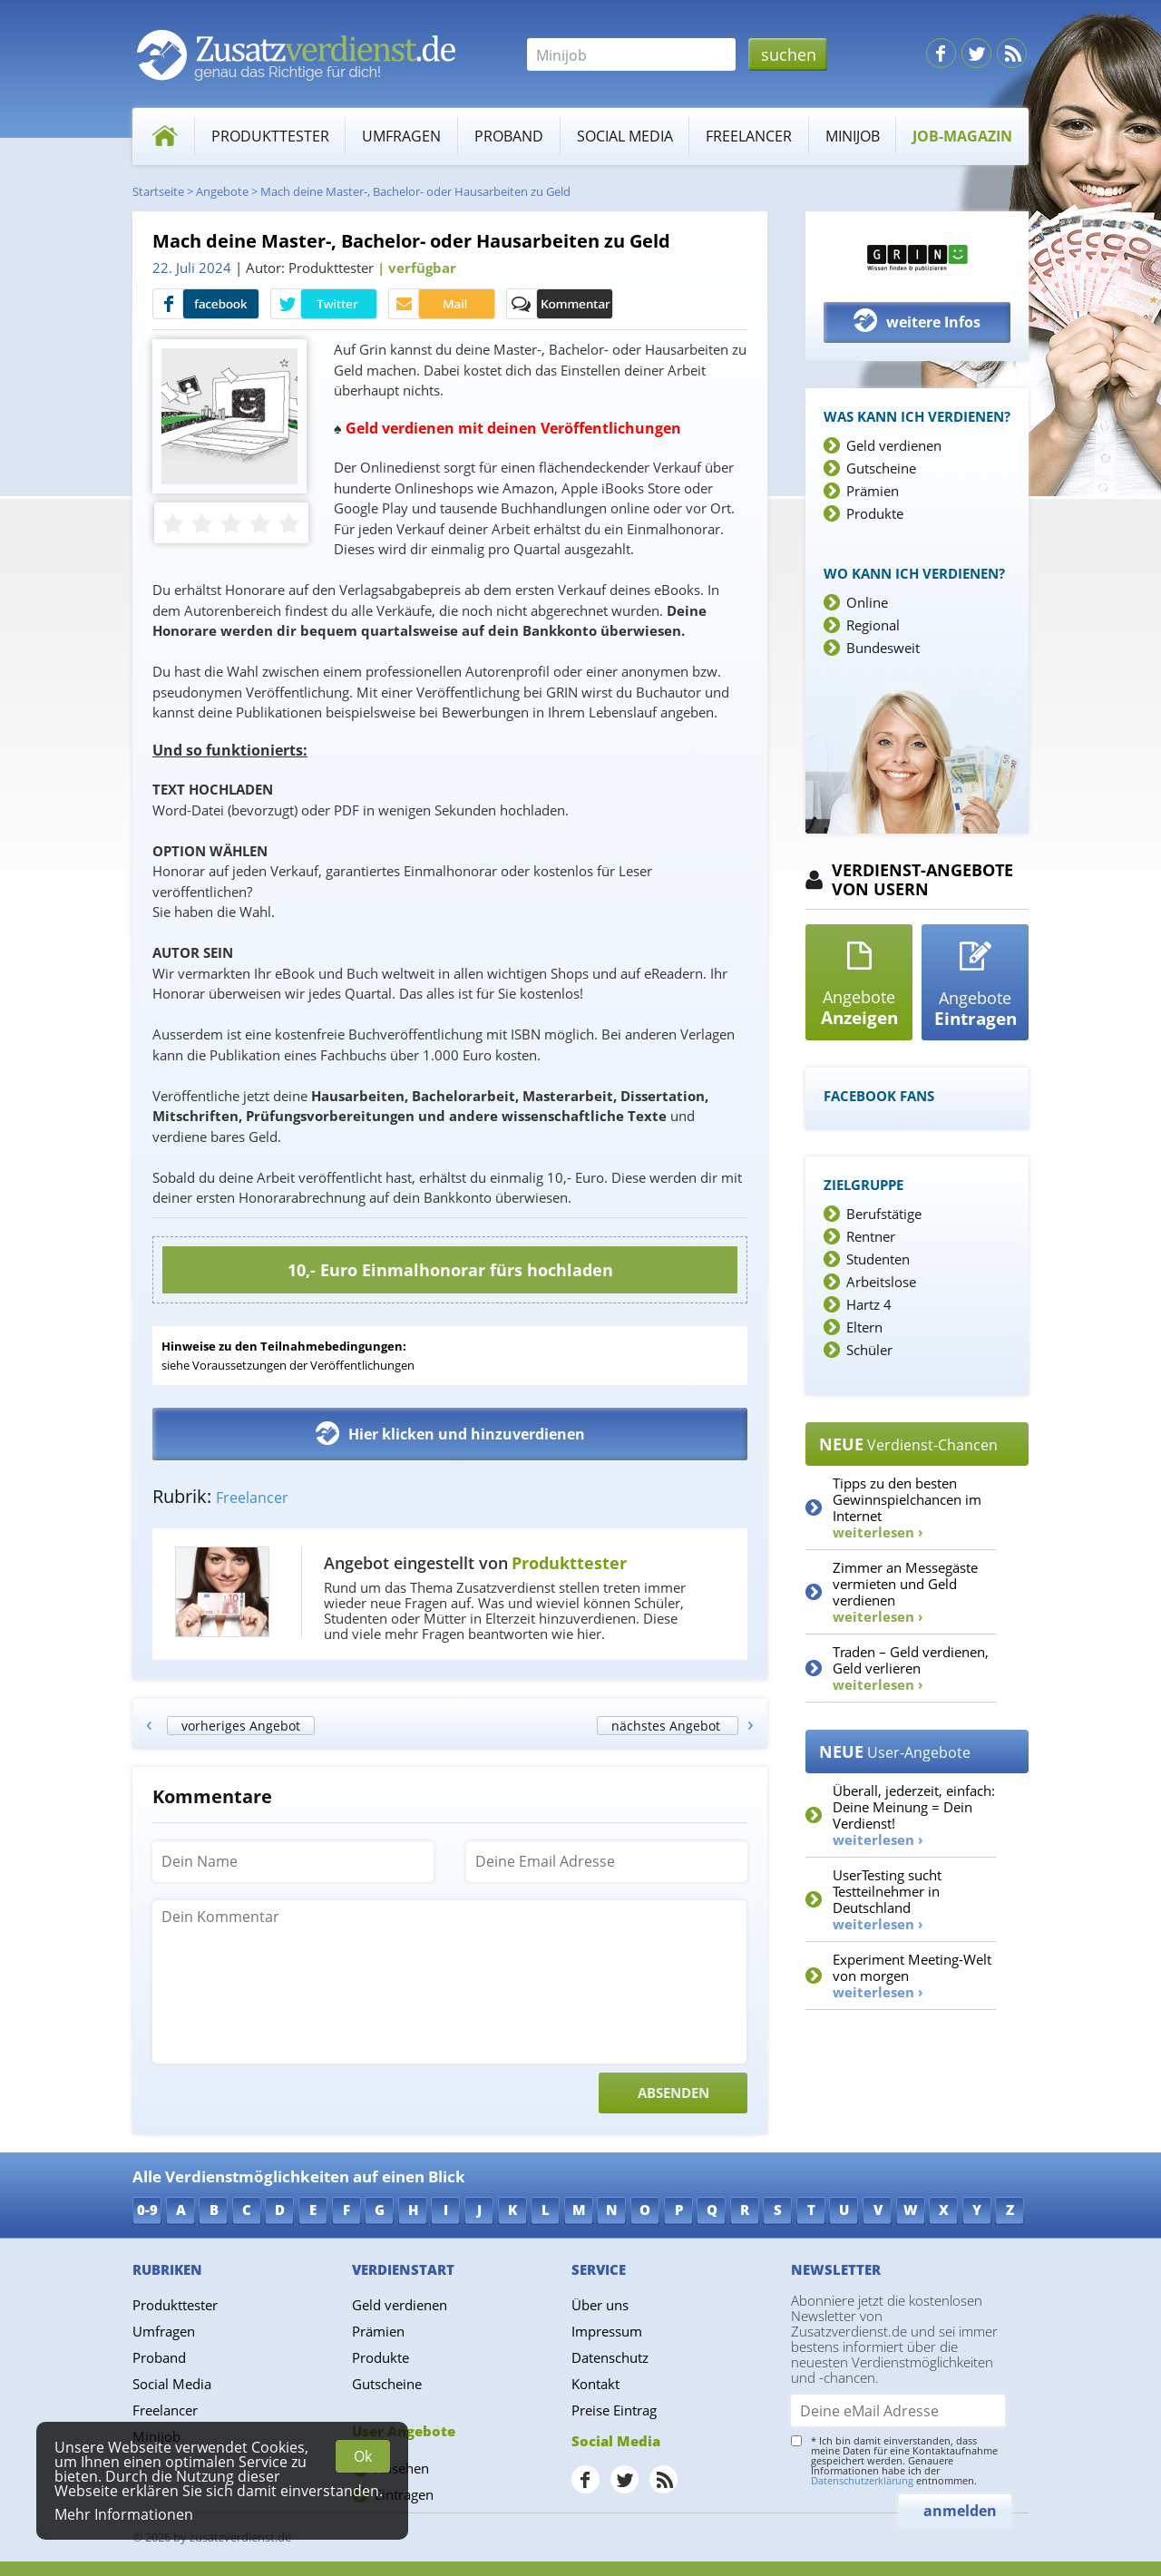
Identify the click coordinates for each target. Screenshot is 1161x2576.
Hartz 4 (869, 1304)
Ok (363, 2456)
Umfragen (401, 136)
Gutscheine (881, 468)
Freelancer (749, 136)
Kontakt (595, 2384)
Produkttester (270, 136)
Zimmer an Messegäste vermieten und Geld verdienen (905, 1592)
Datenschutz (610, 2357)
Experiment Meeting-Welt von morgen (912, 1975)
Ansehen (402, 2468)
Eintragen (404, 2494)
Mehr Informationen (123, 2514)
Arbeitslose (881, 1282)
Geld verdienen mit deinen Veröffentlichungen (513, 428)
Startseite (158, 191)
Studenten (878, 1259)
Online (867, 602)
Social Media (625, 136)
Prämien (872, 491)
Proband (508, 136)
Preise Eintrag (614, 2410)
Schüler (869, 1350)
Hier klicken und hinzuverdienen (450, 1433)
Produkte (874, 513)
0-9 (147, 2209)
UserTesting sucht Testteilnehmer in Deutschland (887, 1899)
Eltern (864, 1327)
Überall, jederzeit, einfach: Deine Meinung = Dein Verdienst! (914, 1815)
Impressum (606, 2331)
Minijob (852, 136)
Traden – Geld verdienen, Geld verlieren (911, 1668)
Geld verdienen (893, 445)
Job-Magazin (962, 136)
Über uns (600, 2305)
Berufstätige (884, 1214)
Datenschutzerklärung (862, 2480)
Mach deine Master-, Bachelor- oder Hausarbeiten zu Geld (415, 191)
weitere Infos (917, 320)
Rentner (870, 1236)
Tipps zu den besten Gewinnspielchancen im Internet (907, 1507)
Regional (873, 625)
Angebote (222, 191)
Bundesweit (883, 648)
